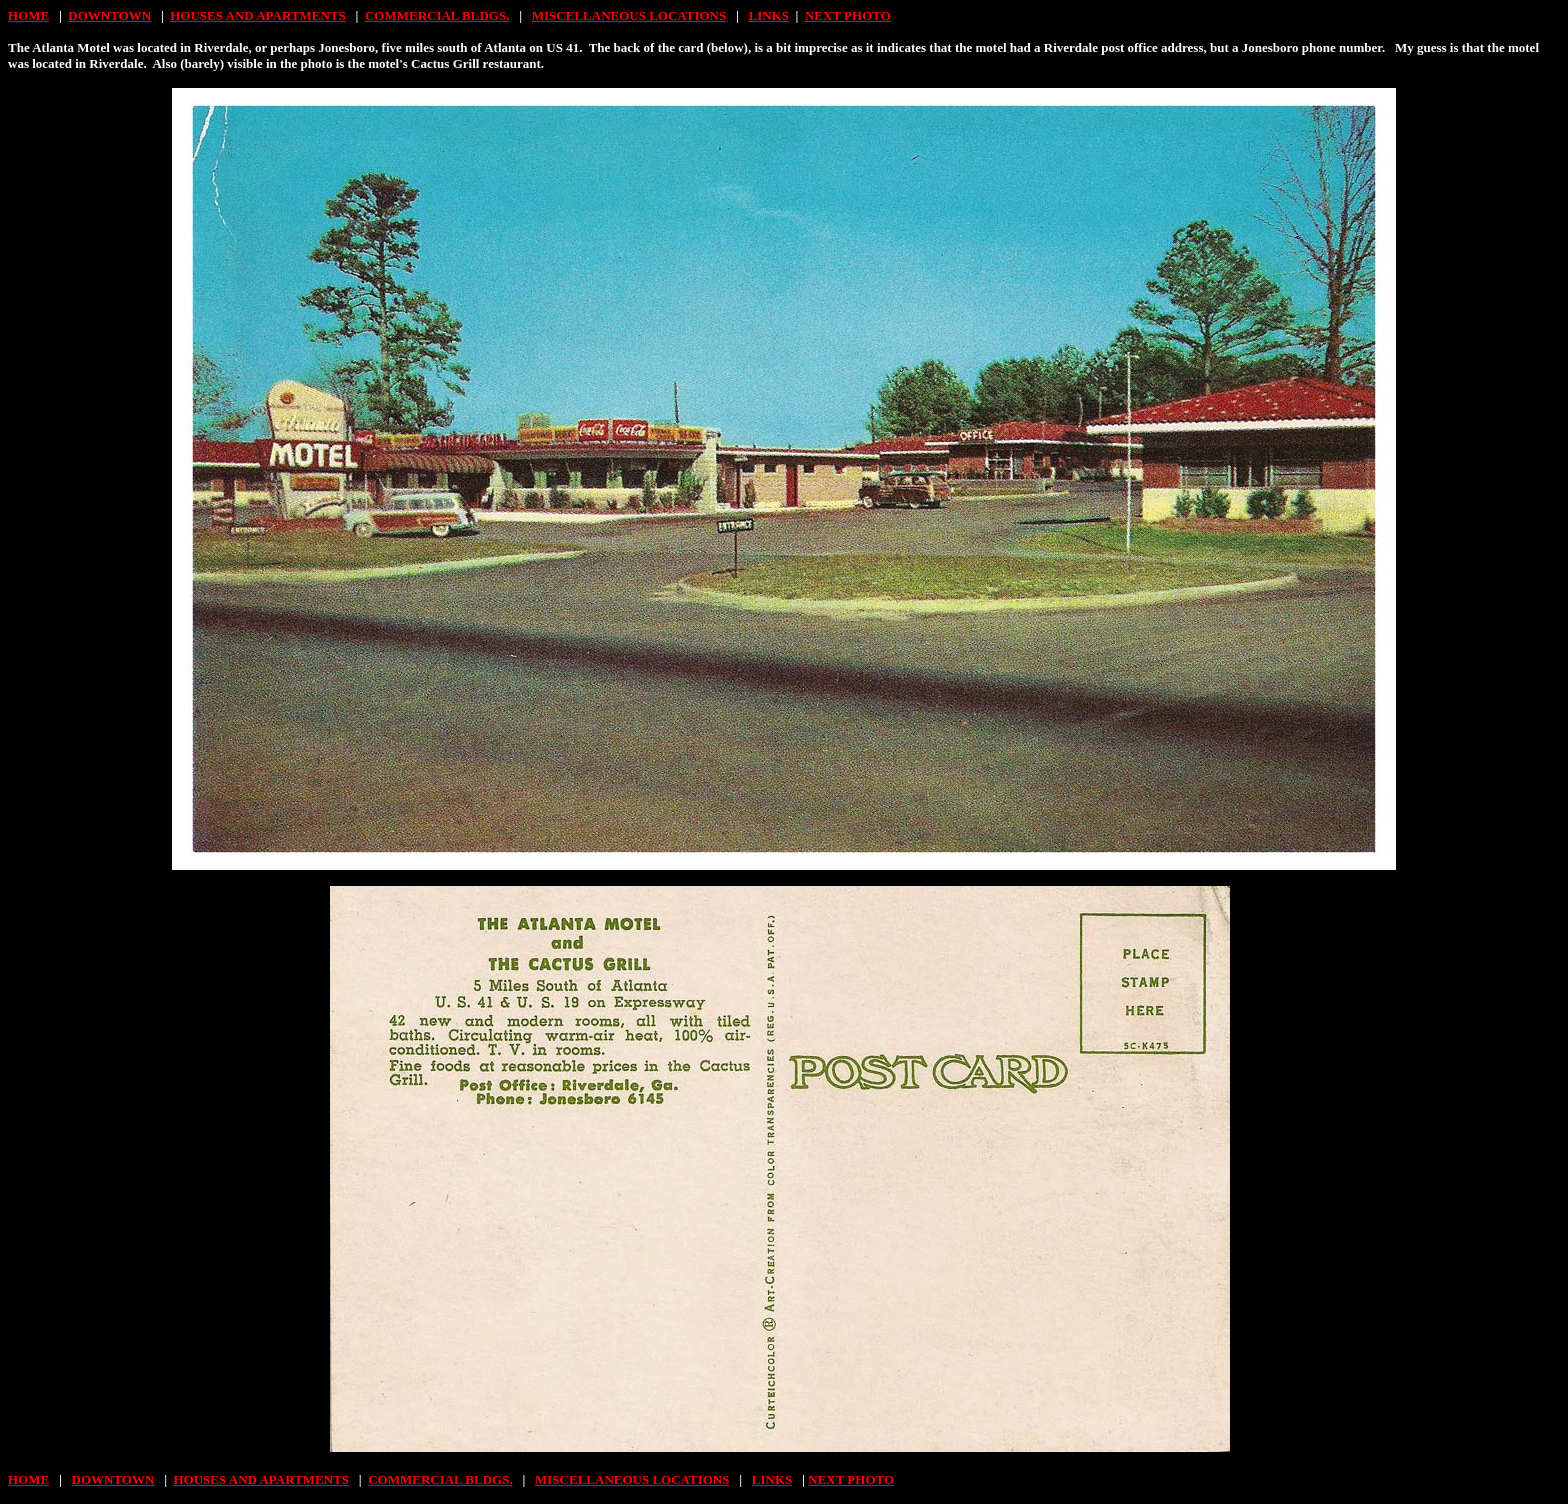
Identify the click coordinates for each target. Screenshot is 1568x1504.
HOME (28, 15)
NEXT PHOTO (848, 15)
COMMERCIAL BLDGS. (437, 15)
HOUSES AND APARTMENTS (258, 15)
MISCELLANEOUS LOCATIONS (629, 15)
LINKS (769, 15)
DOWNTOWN (109, 15)
